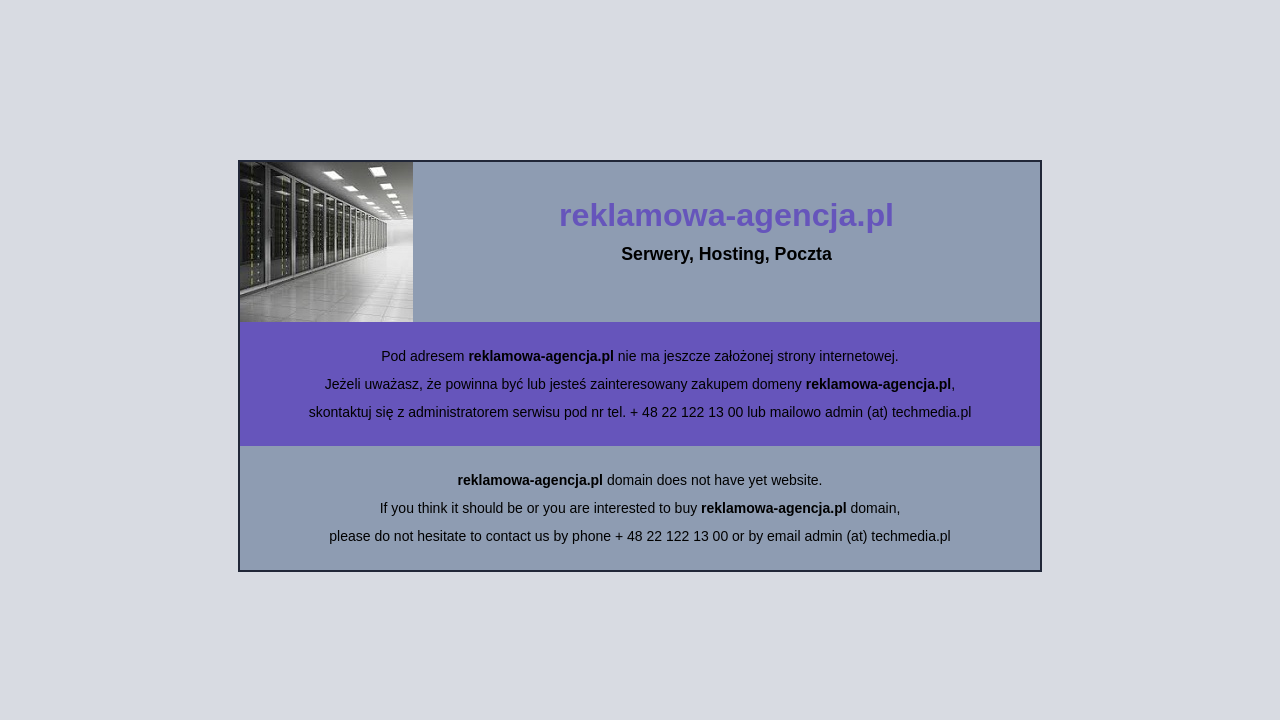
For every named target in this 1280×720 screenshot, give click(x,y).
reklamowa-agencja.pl (726, 215)
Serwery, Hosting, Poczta (726, 254)
